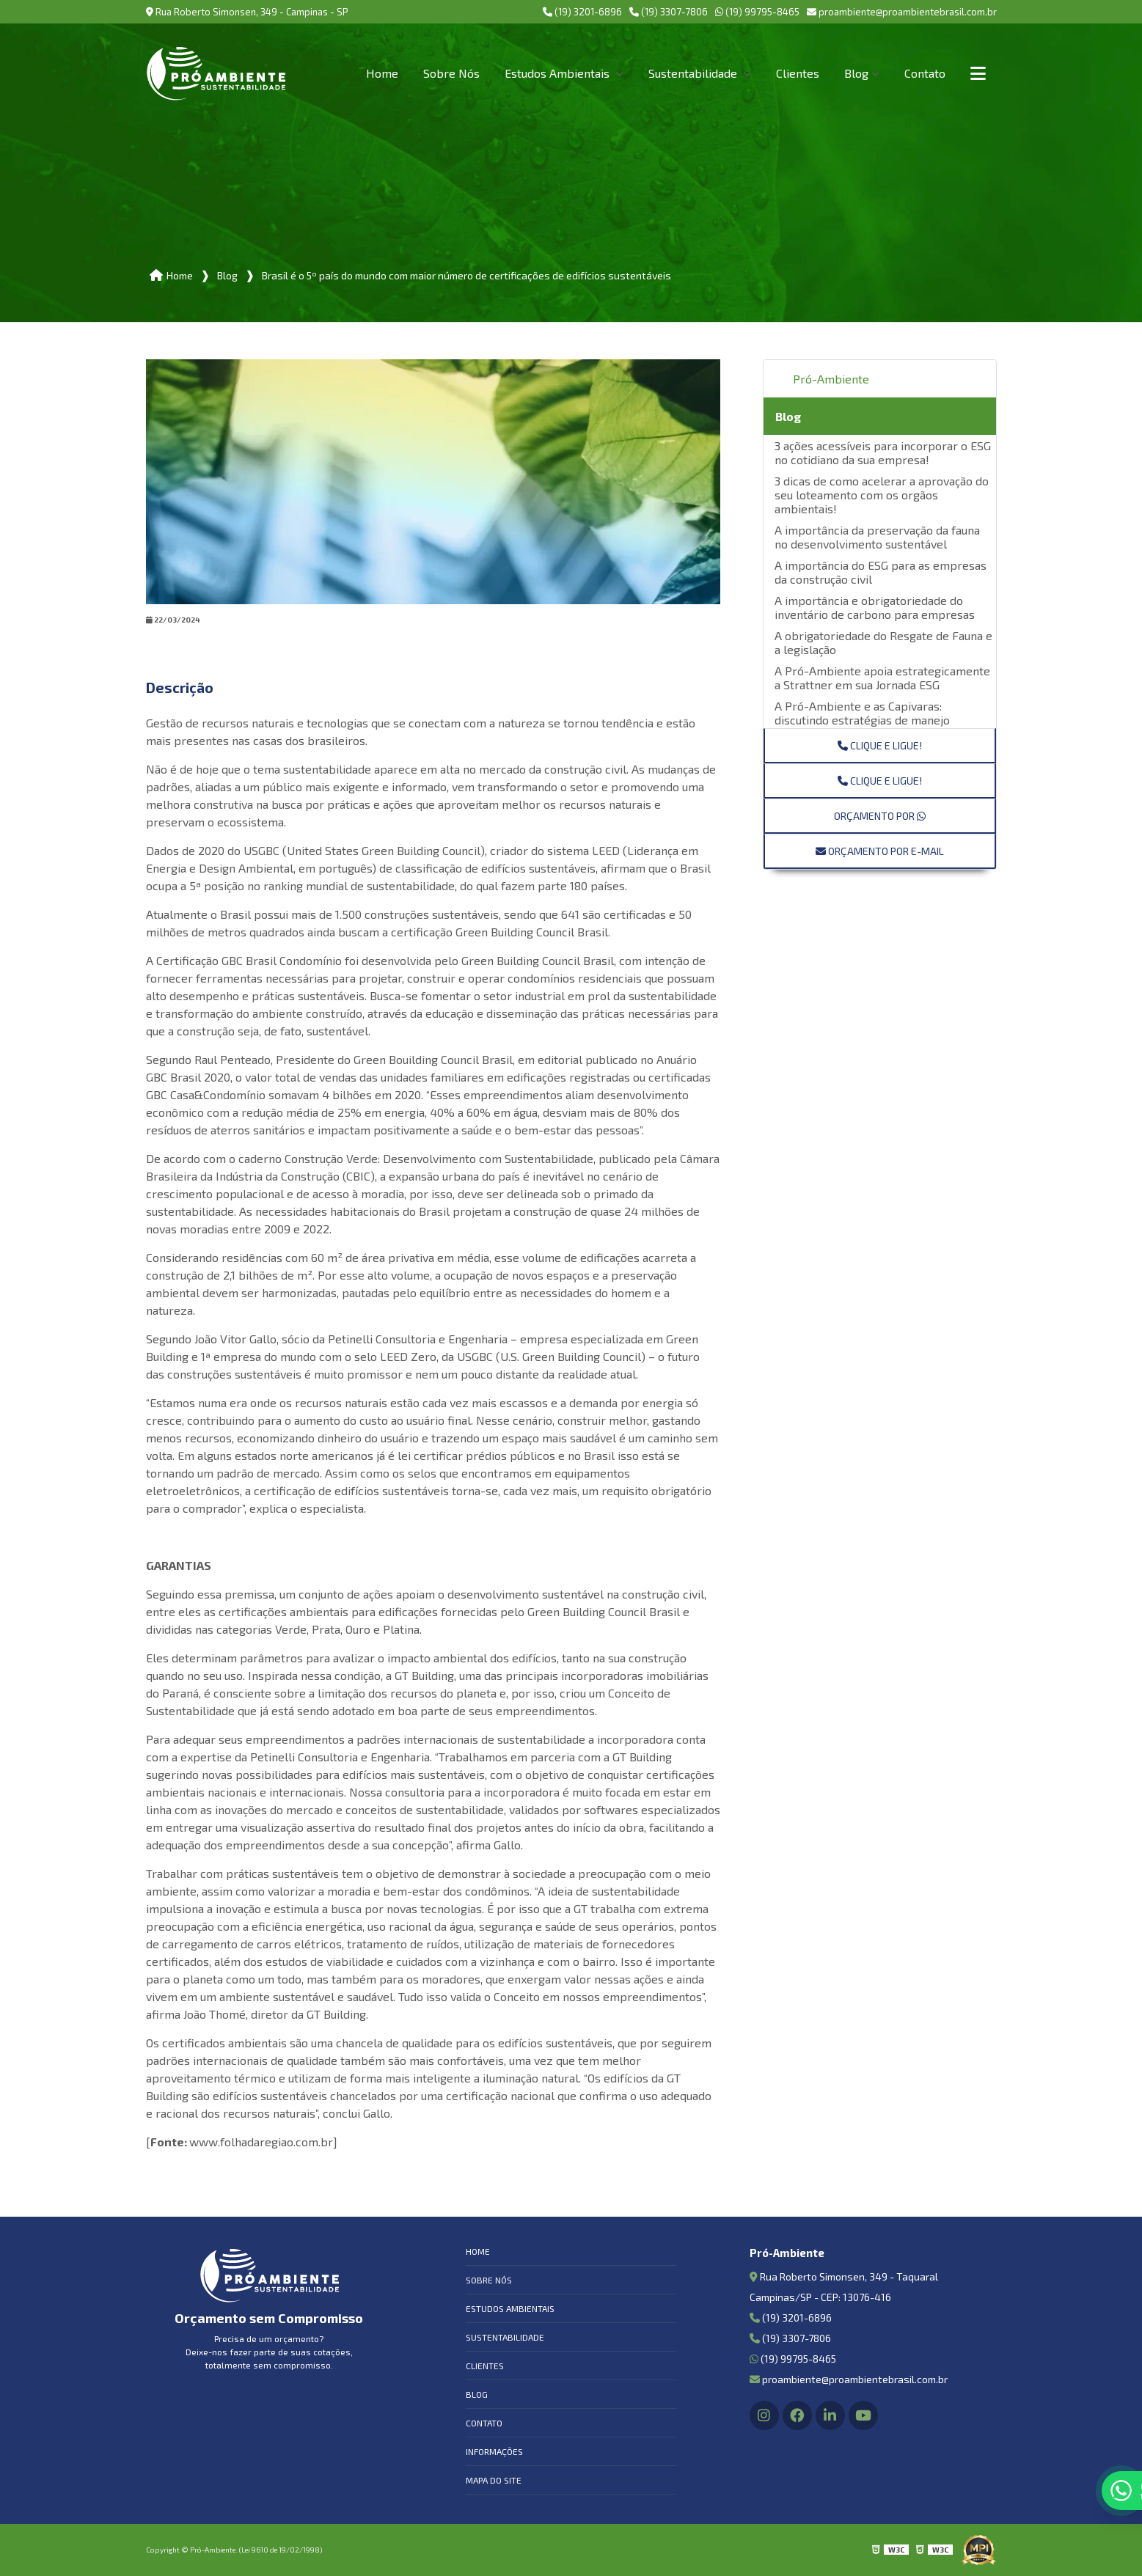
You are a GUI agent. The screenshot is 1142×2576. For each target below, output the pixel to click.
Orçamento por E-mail (880, 851)
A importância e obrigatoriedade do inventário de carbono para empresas (875, 607)
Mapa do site (493, 2480)
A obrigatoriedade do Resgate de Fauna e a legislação (883, 642)
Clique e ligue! (880, 745)
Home (382, 73)
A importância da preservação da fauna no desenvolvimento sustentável (877, 537)
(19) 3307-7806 (668, 12)
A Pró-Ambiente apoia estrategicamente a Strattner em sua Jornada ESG (882, 677)
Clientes (797, 73)
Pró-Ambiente (831, 379)
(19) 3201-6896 (582, 12)
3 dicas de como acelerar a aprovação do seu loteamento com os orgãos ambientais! (882, 494)
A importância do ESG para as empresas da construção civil (881, 572)
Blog (856, 73)
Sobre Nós (451, 73)
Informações (494, 2451)
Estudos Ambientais (558, 73)
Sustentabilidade (694, 73)
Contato (924, 73)
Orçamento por (880, 816)
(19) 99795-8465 (757, 12)
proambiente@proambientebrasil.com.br (902, 12)
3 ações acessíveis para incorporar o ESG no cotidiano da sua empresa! (883, 452)
